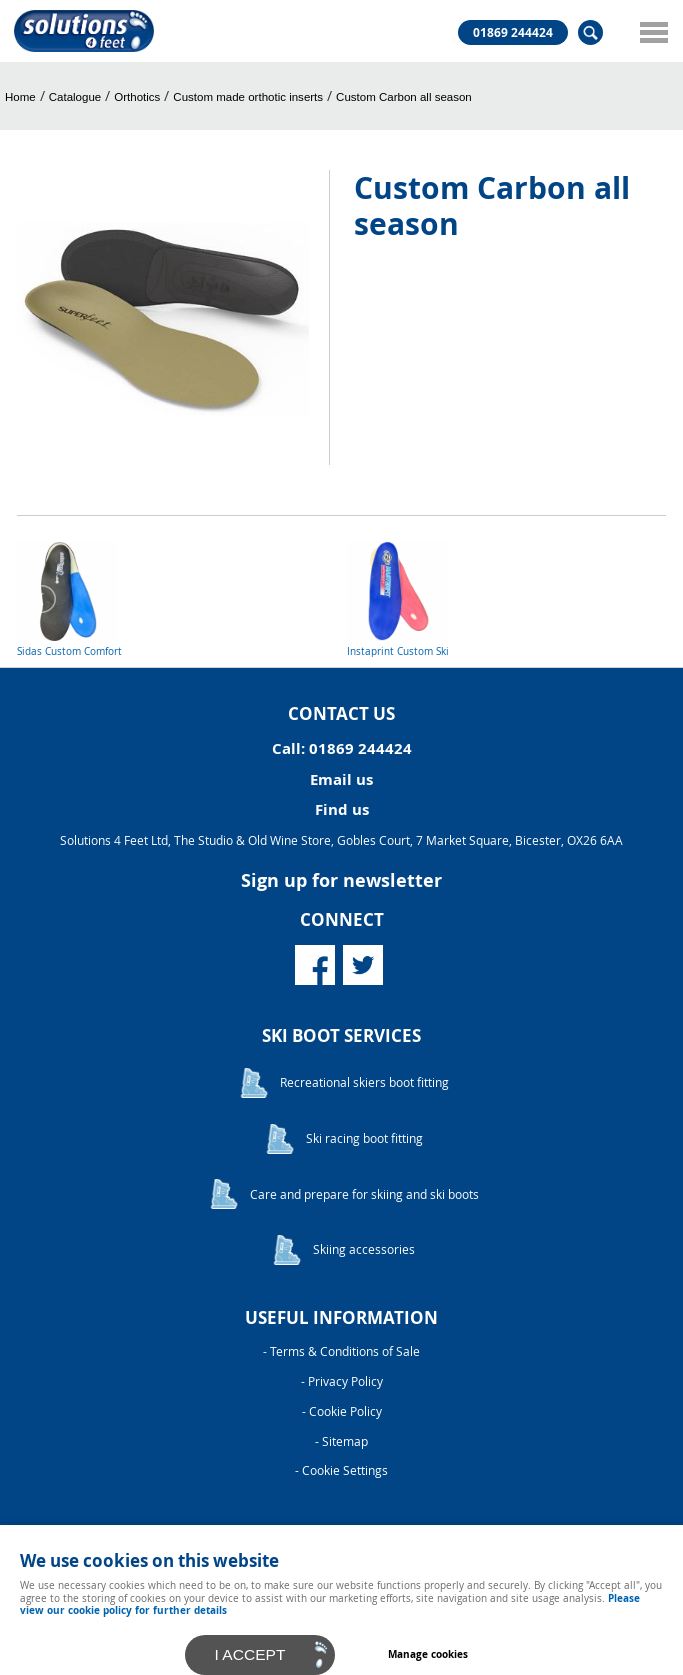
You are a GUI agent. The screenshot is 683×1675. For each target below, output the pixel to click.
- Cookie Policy (342, 1411)
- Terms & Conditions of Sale (341, 1351)
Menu (648, 32)
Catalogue (75, 97)
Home (20, 97)
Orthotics (137, 97)
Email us (341, 779)
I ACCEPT (250, 1654)
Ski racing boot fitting (364, 1138)
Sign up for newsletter (341, 880)
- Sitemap (341, 1441)
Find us (342, 809)
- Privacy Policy (342, 1381)
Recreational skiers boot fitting (364, 1082)
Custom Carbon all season (404, 97)
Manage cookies (428, 1654)
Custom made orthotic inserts (248, 97)
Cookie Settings (345, 1470)
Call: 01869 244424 (342, 748)
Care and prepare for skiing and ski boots (364, 1194)
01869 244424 (513, 33)
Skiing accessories (364, 1249)
